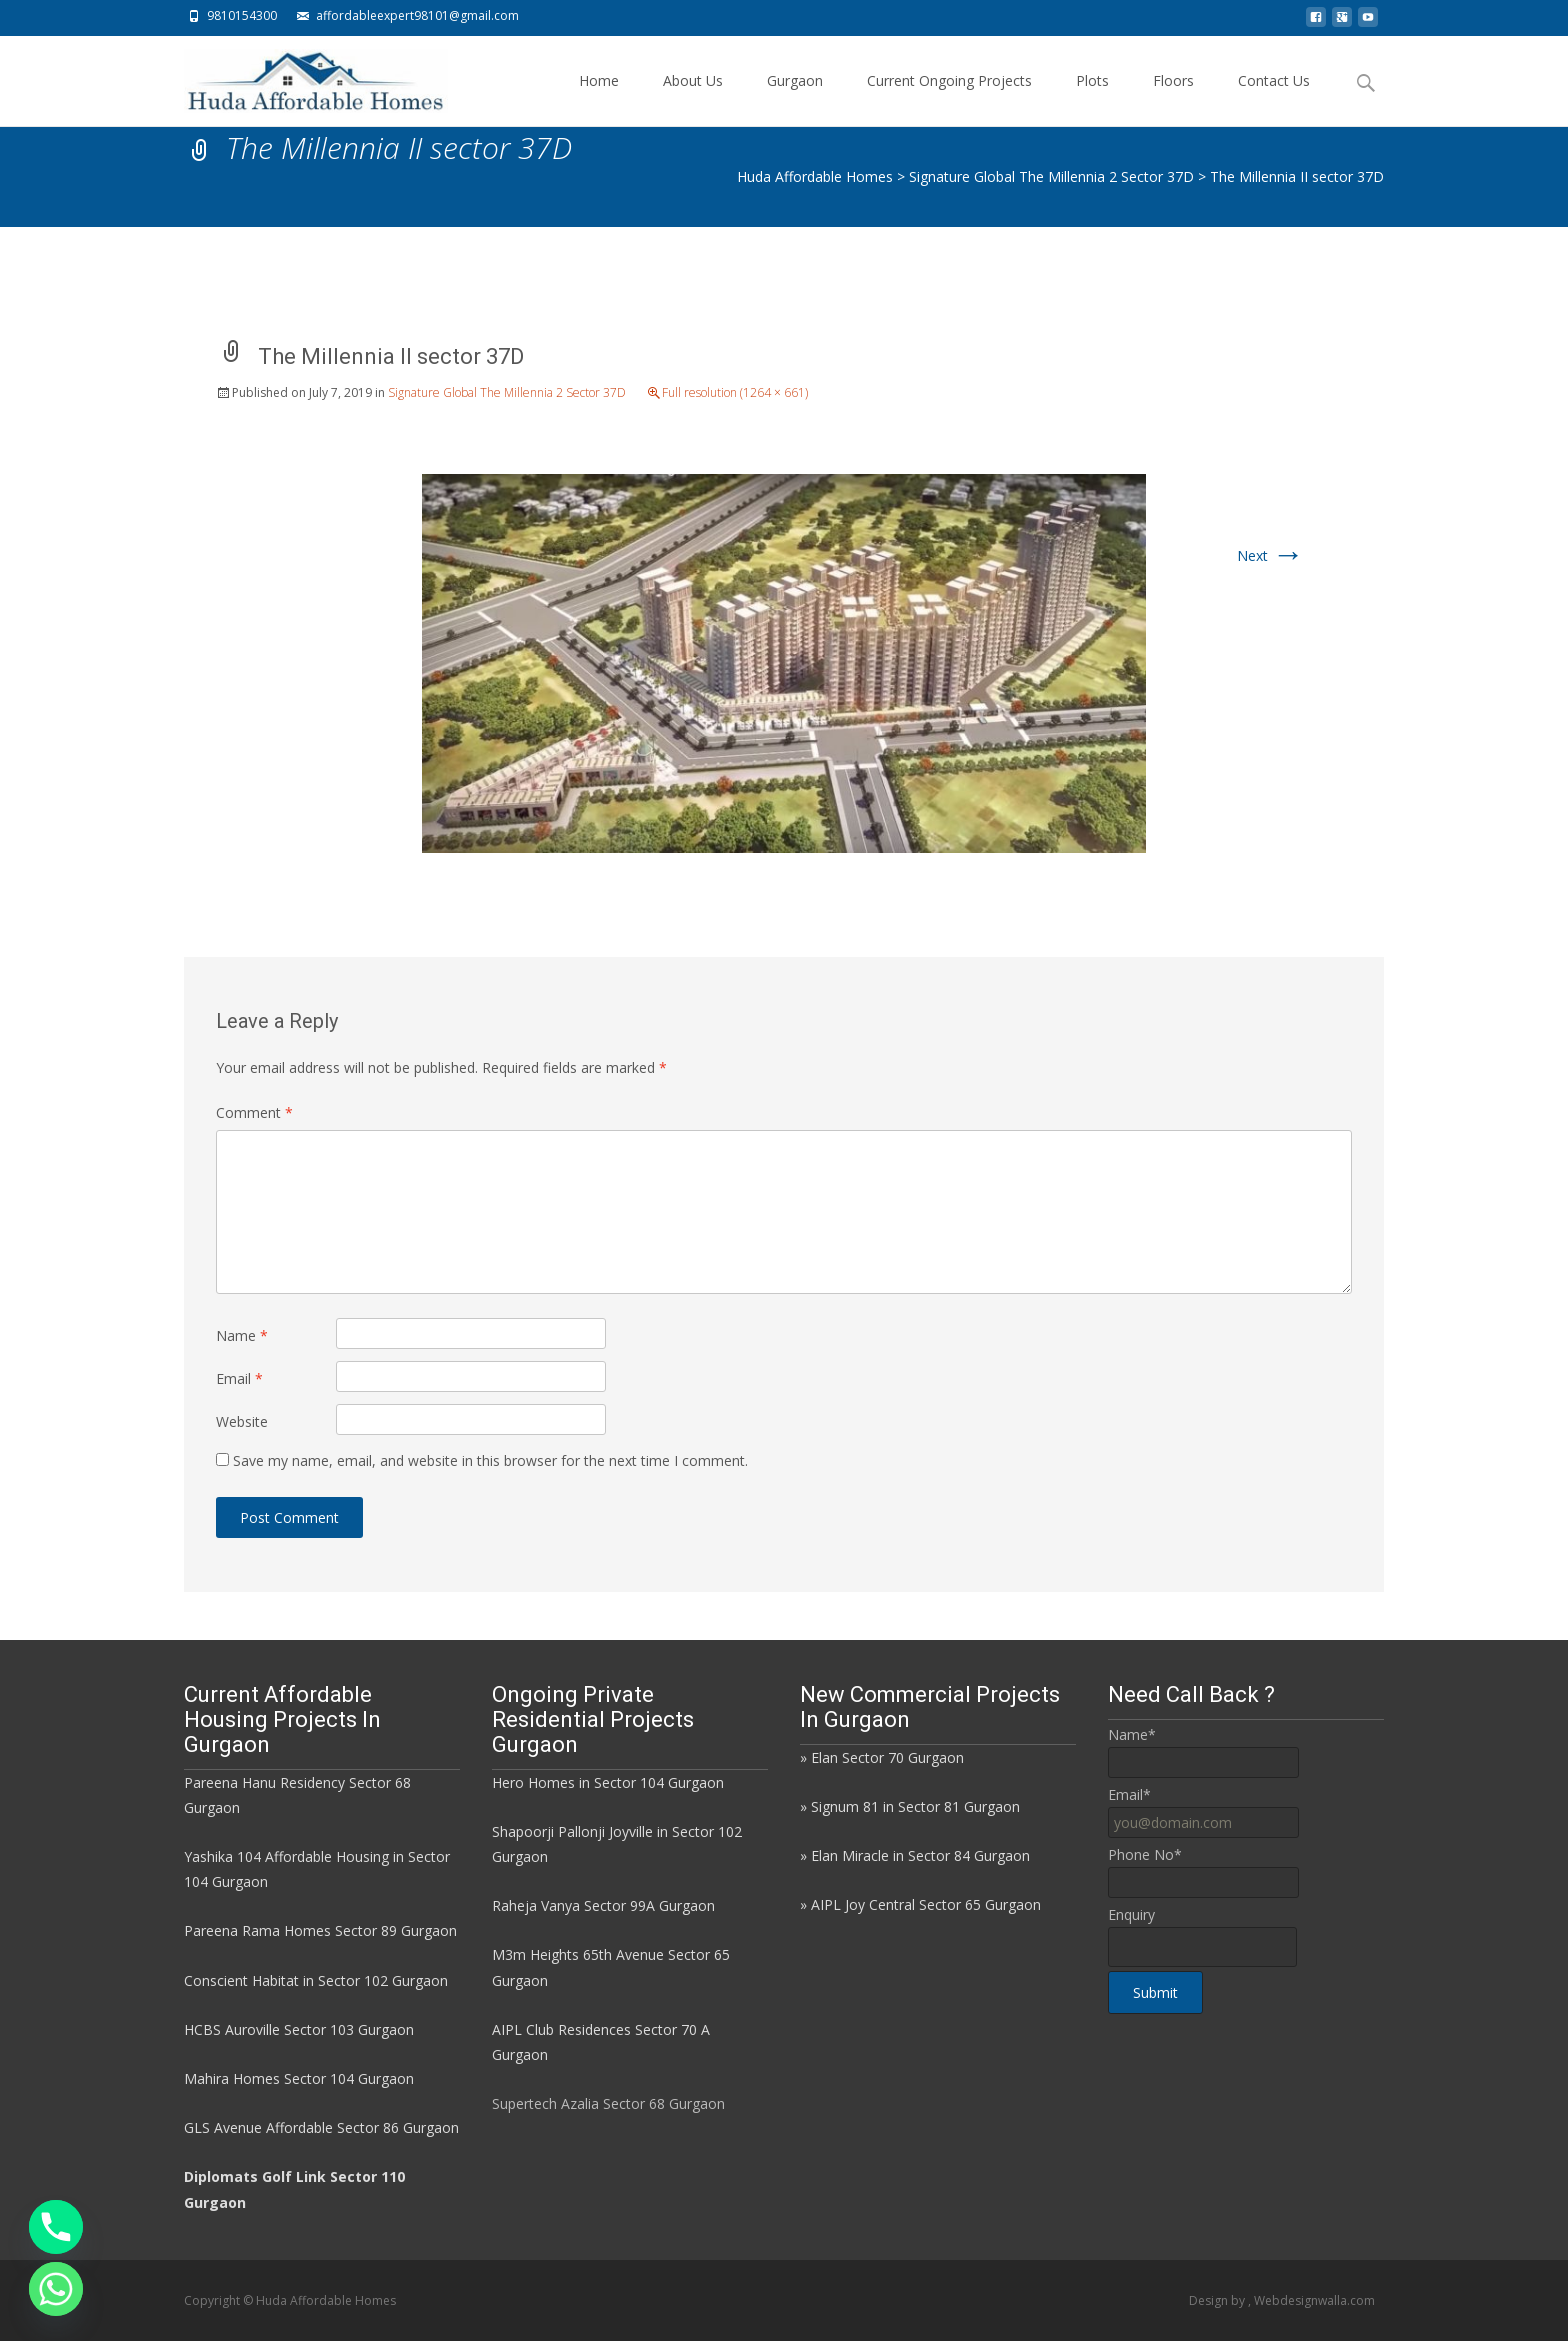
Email (239, 1378)
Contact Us (1274, 98)
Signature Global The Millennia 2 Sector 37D (507, 392)
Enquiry (1131, 1914)
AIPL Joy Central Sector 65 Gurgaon (926, 1904)
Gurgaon (795, 98)
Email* (1129, 1794)
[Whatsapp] (56, 2289)
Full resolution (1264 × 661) (735, 392)
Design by (1218, 2300)
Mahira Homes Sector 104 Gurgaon (299, 2078)
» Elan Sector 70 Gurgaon (882, 1757)
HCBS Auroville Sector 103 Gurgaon (299, 2029)
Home (599, 98)
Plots (1092, 98)
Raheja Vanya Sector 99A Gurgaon (603, 1905)
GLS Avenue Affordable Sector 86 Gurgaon (321, 2127)
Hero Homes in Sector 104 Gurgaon (608, 1782)
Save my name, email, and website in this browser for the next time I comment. (490, 1460)
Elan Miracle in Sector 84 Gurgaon (920, 1855)
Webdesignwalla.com (1314, 2300)
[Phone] (56, 2227)
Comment (254, 1112)
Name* (1132, 1734)
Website (242, 1421)
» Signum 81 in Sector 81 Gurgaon (910, 1806)
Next (1270, 555)
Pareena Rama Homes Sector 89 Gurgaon (320, 1930)
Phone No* (1145, 1854)
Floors (1173, 98)
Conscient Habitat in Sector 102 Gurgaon (316, 1980)
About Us (693, 98)
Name (242, 1335)
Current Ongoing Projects (949, 98)
